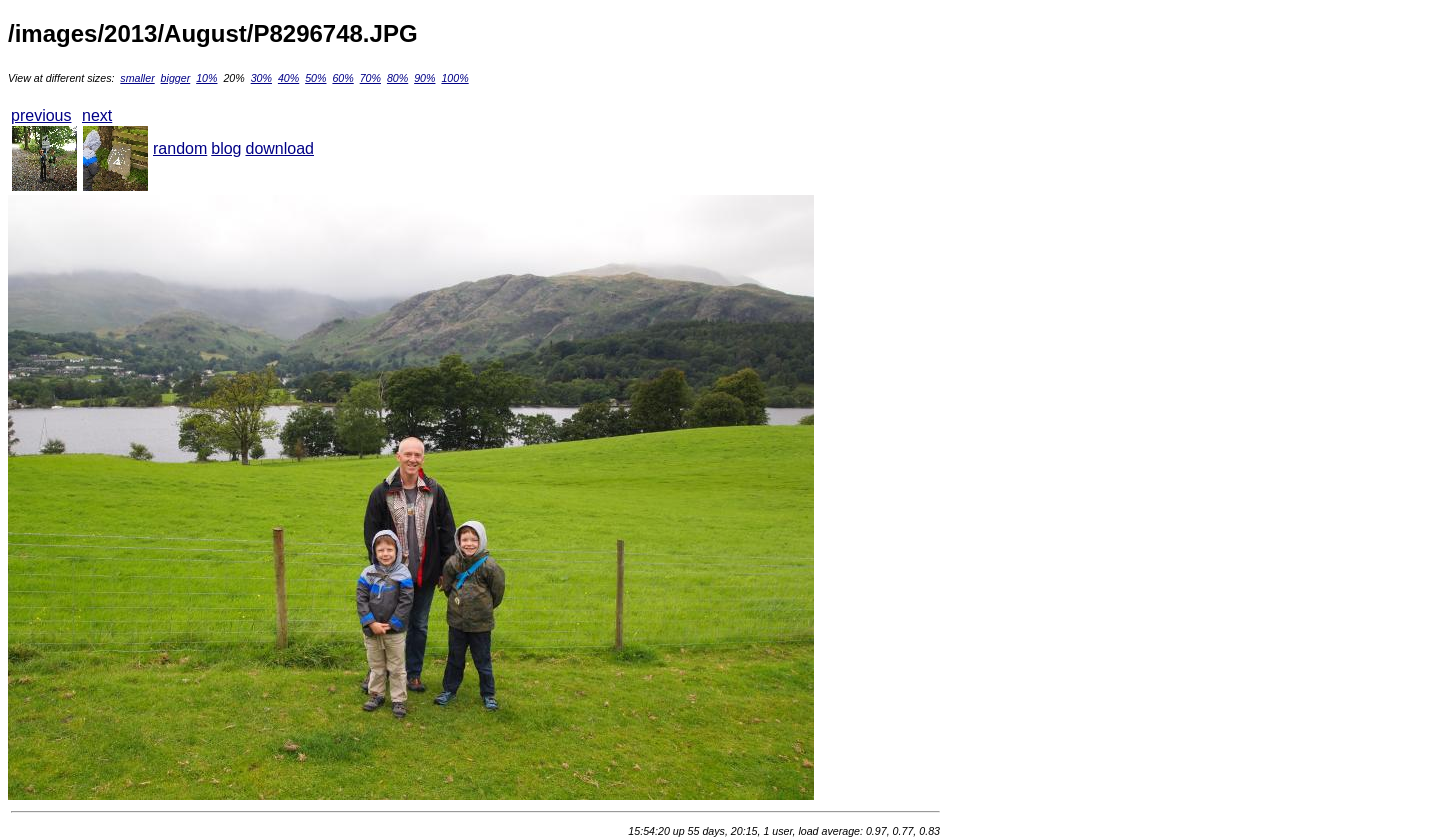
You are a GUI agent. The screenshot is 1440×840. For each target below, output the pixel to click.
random (180, 148)
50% (315, 78)
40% (288, 78)
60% (342, 78)
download (280, 148)
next (97, 115)
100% (454, 78)
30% (261, 78)
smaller (137, 78)
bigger (176, 78)
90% (424, 78)
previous (41, 115)
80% (397, 78)
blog (226, 148)
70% (370, 78)
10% (206, 78)
